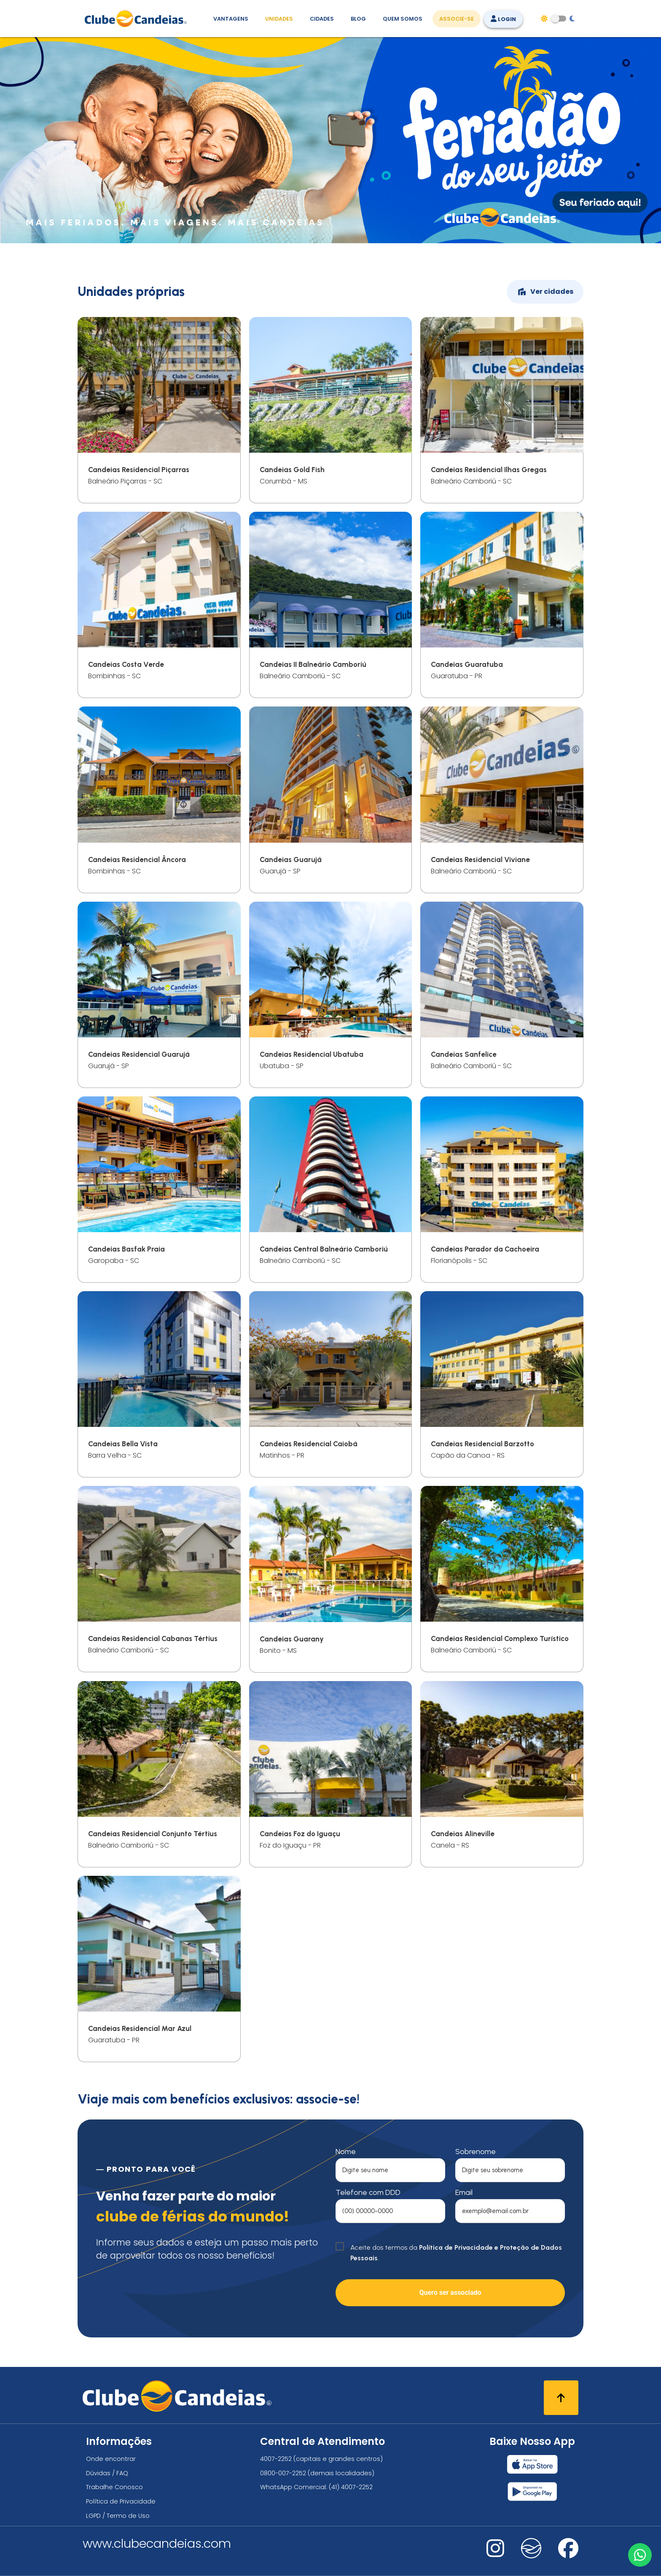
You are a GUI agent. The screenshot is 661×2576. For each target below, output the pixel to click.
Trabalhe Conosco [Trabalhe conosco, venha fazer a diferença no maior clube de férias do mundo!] (114, 2487)
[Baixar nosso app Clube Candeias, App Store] (532, 2464)
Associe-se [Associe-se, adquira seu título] (456, 18)
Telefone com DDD (368, 2192)
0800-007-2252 (283, 2473)
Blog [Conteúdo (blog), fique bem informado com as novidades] (358, 18)
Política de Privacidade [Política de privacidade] (121, 2501)
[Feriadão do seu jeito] (330, 241)
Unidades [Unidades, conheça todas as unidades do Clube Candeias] (279, 18)
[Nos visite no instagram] (495, 2553)
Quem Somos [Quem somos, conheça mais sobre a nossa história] (402, 18)
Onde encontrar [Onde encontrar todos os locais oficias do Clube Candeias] (111, 2459)
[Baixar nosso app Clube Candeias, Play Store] (532, 2491)
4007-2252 (276, 2459)
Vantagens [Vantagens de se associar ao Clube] (230, 18)
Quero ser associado (450, 2293)
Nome (346, 2151)
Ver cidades (545, 292)
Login (503, 19)
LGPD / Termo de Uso (118, 2516)
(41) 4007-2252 (351, 2487)
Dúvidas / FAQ (107, 2473)
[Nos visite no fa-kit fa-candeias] (531, 2556)
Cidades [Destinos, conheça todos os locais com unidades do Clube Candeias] (322, 18)
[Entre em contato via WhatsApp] (638, 2553)
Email (464, 2192)
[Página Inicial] (138, 18)
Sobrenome (475, 2151)
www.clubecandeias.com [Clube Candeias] (157, 2543)
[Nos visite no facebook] (568, 2553)
